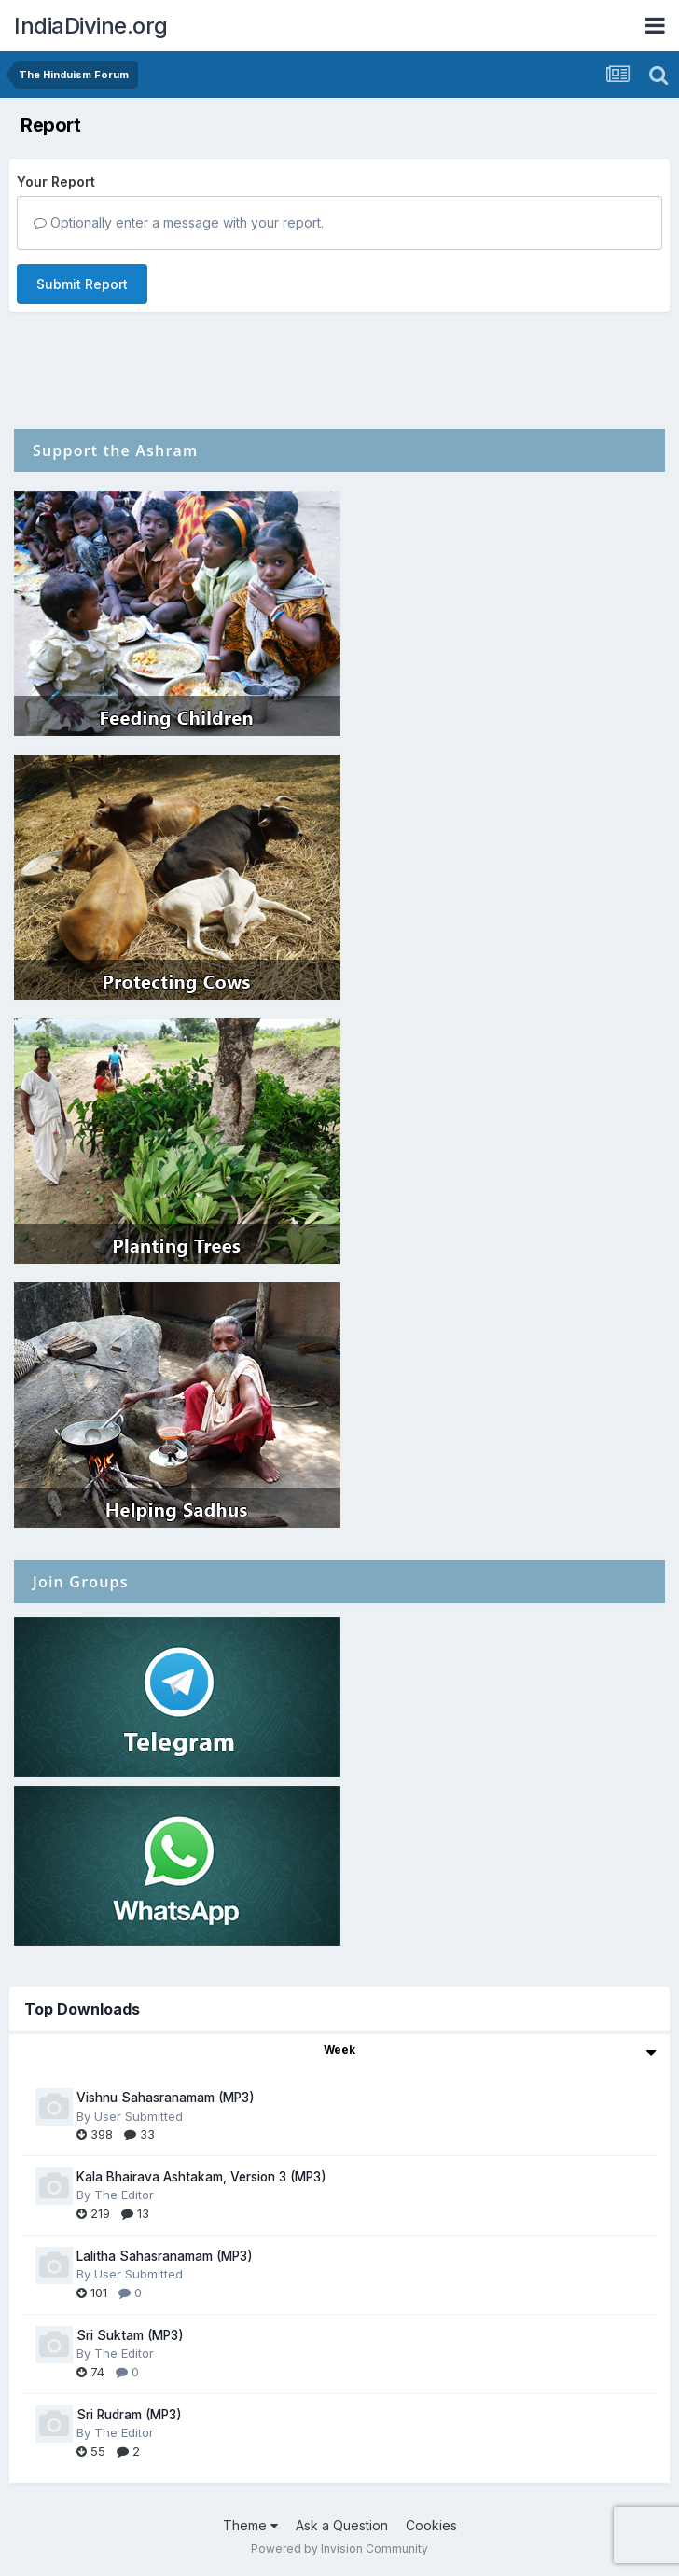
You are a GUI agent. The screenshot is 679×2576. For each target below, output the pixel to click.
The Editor (124, 2194)
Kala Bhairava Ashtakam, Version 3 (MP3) (201, 2176)
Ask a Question (342, 2525)
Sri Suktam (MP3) (130, 2335)
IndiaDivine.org (91, 25)
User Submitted (138, 2116)
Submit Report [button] (82, 284)
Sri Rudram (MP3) (129, 2414)
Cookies (431, 2525)
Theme (250, 2525)
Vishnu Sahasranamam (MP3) (165, 2097)
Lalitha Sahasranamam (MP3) (164, 2256)
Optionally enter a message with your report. (179, 222)
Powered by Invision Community (339, 2548)
